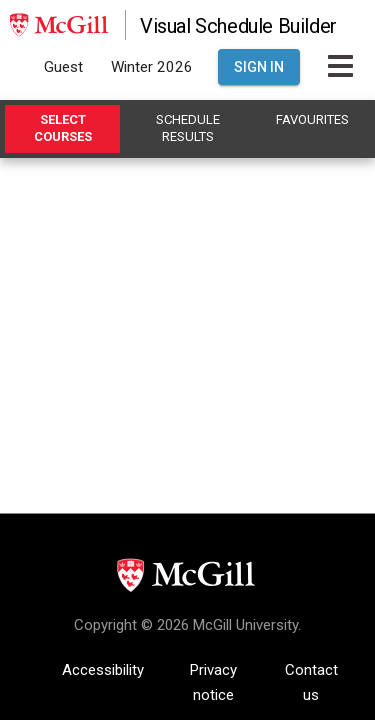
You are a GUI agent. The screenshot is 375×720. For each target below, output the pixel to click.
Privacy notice (213, 672)
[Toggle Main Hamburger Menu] (340, 67)
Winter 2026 (152, 67)
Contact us (311, 672)
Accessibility (103, 670)
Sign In (259, 67)
